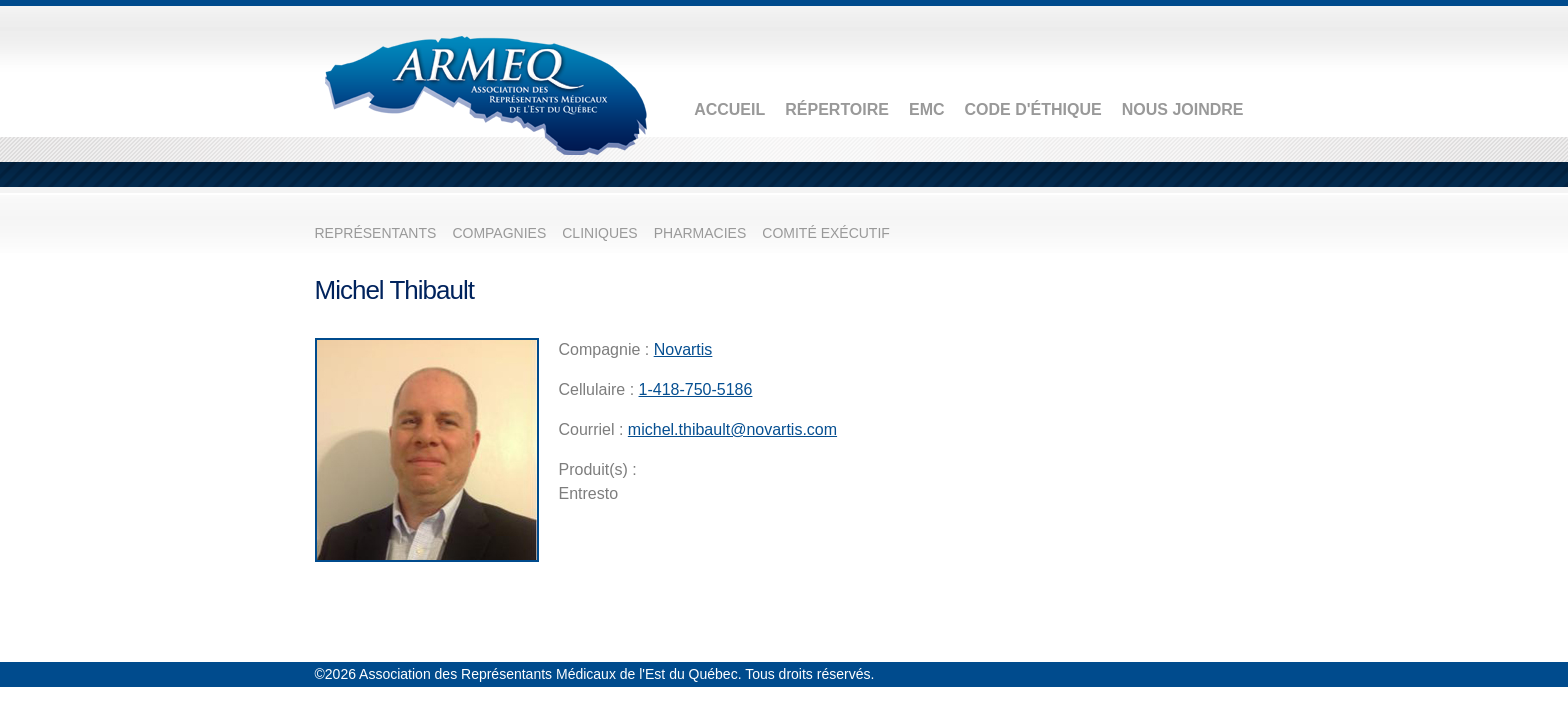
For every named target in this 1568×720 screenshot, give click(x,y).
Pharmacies (700, 233)
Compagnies (499, 233)
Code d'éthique (1033, 109)
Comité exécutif (826, 233)
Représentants (376, 233)
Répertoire (837, 109)
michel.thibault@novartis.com (732, 429)
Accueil (729, 109)
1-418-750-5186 (696, 389)
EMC (927, 109)
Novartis (683, 349)
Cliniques (599, 233)
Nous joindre (1183, 109)
